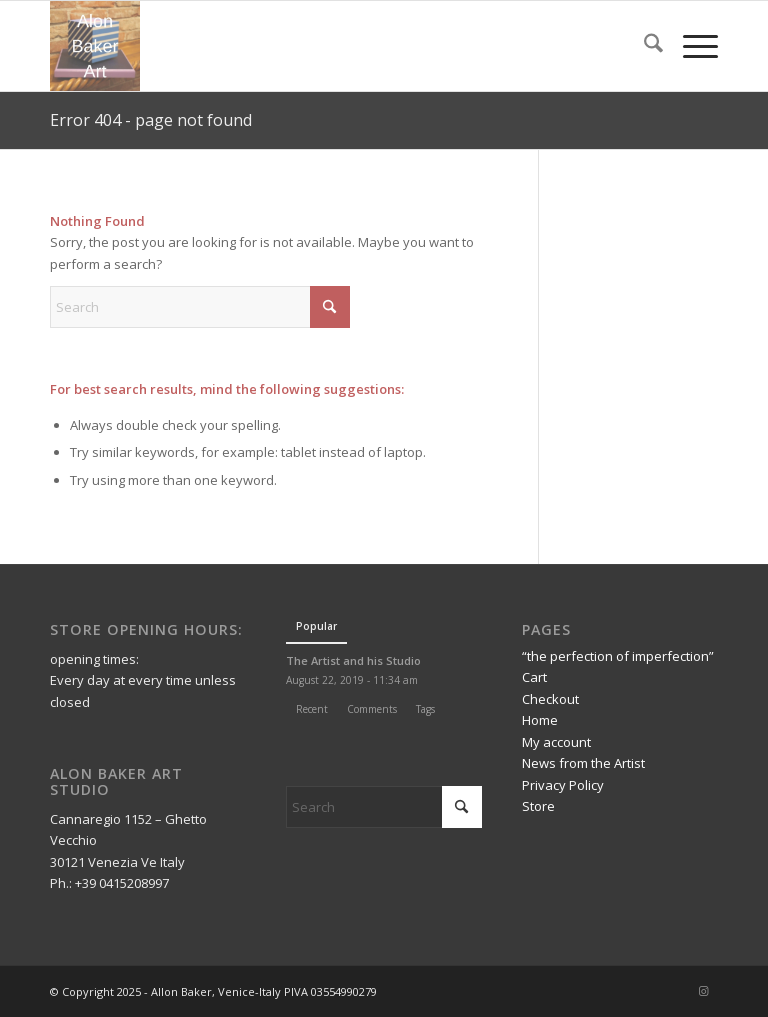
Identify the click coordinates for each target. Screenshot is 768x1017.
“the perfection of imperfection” (618, 656)
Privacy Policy (563, 785)
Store (538, 806)
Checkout (550, 699)
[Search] (643, 46)
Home (540, 720)
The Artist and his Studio (353, 660)
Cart (534, 677)
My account (556, 742)
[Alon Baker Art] (95, 46)
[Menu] (690, 46)
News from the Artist (583, 763)
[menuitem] (643, 46)
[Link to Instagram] (703, 991)
